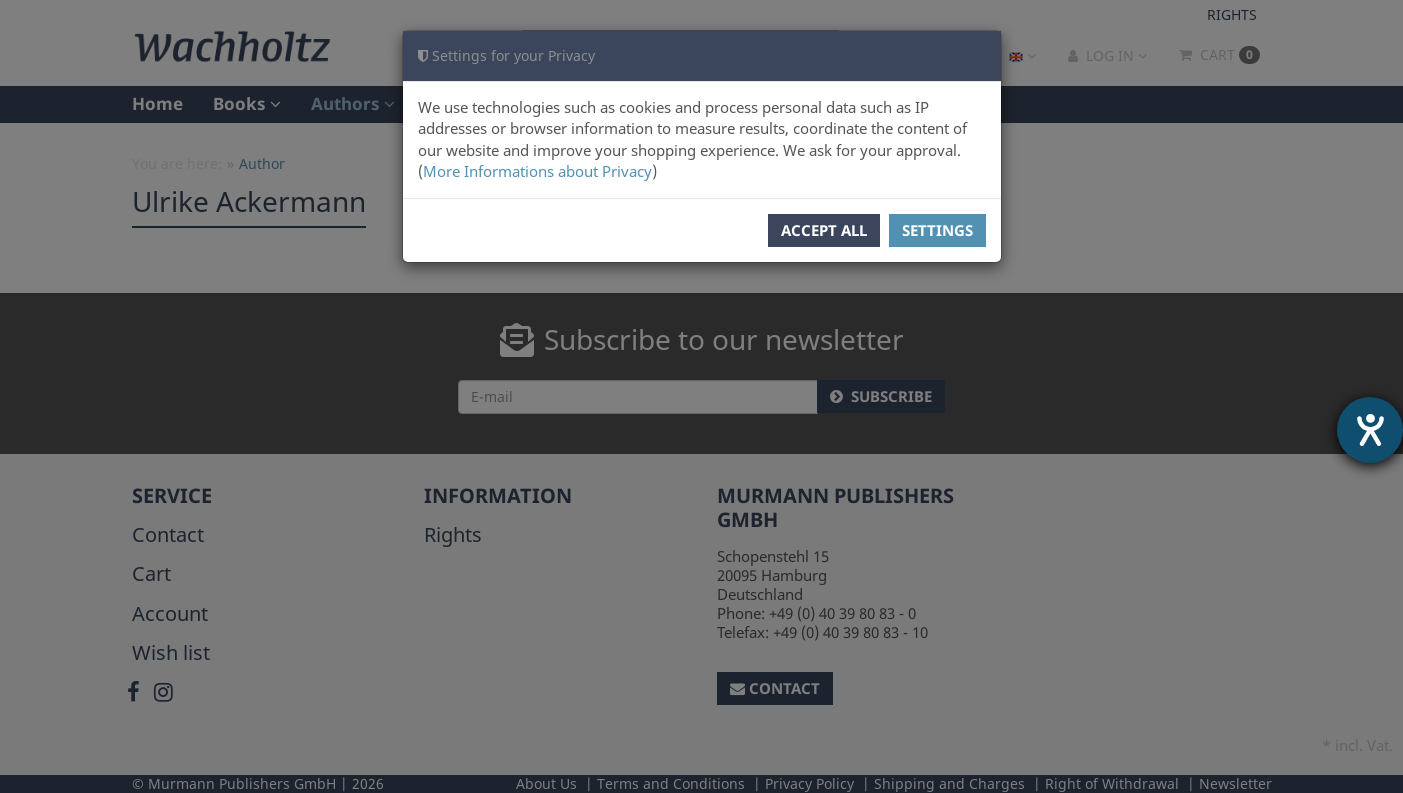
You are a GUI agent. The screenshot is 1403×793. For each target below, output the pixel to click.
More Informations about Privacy (537, 171)
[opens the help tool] (1370, 430)
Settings (937, 230)
